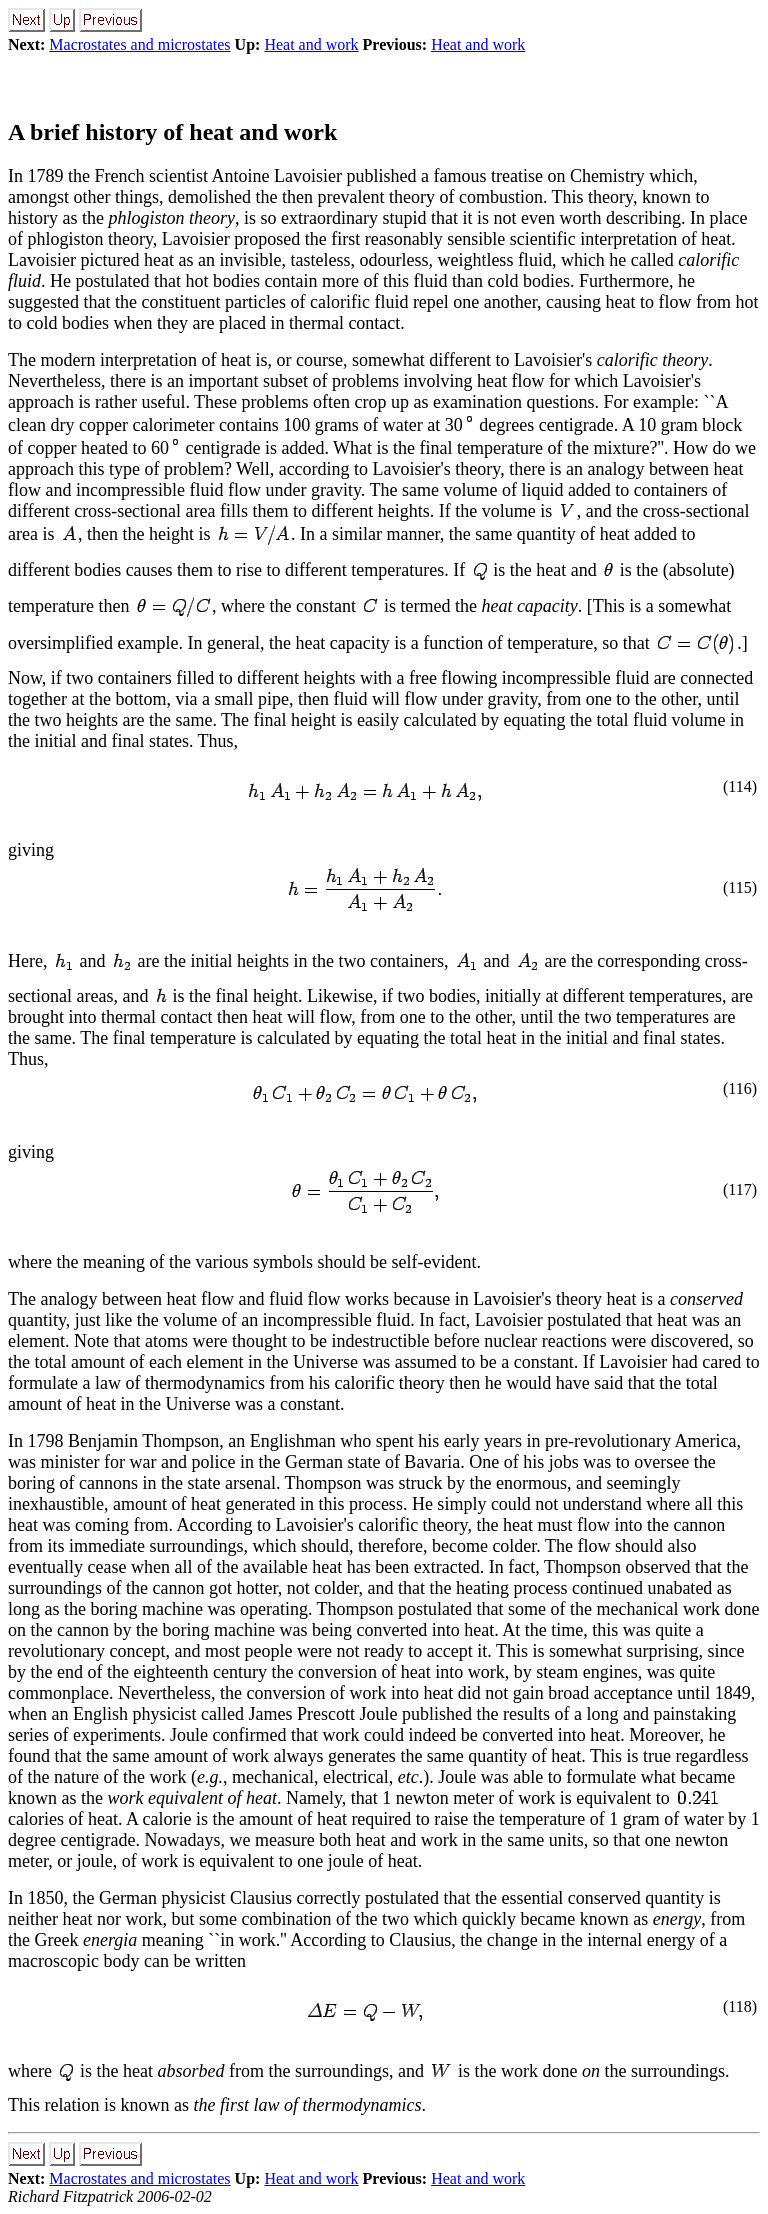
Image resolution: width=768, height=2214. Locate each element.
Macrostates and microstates (139, 44)
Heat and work (311, 44)
